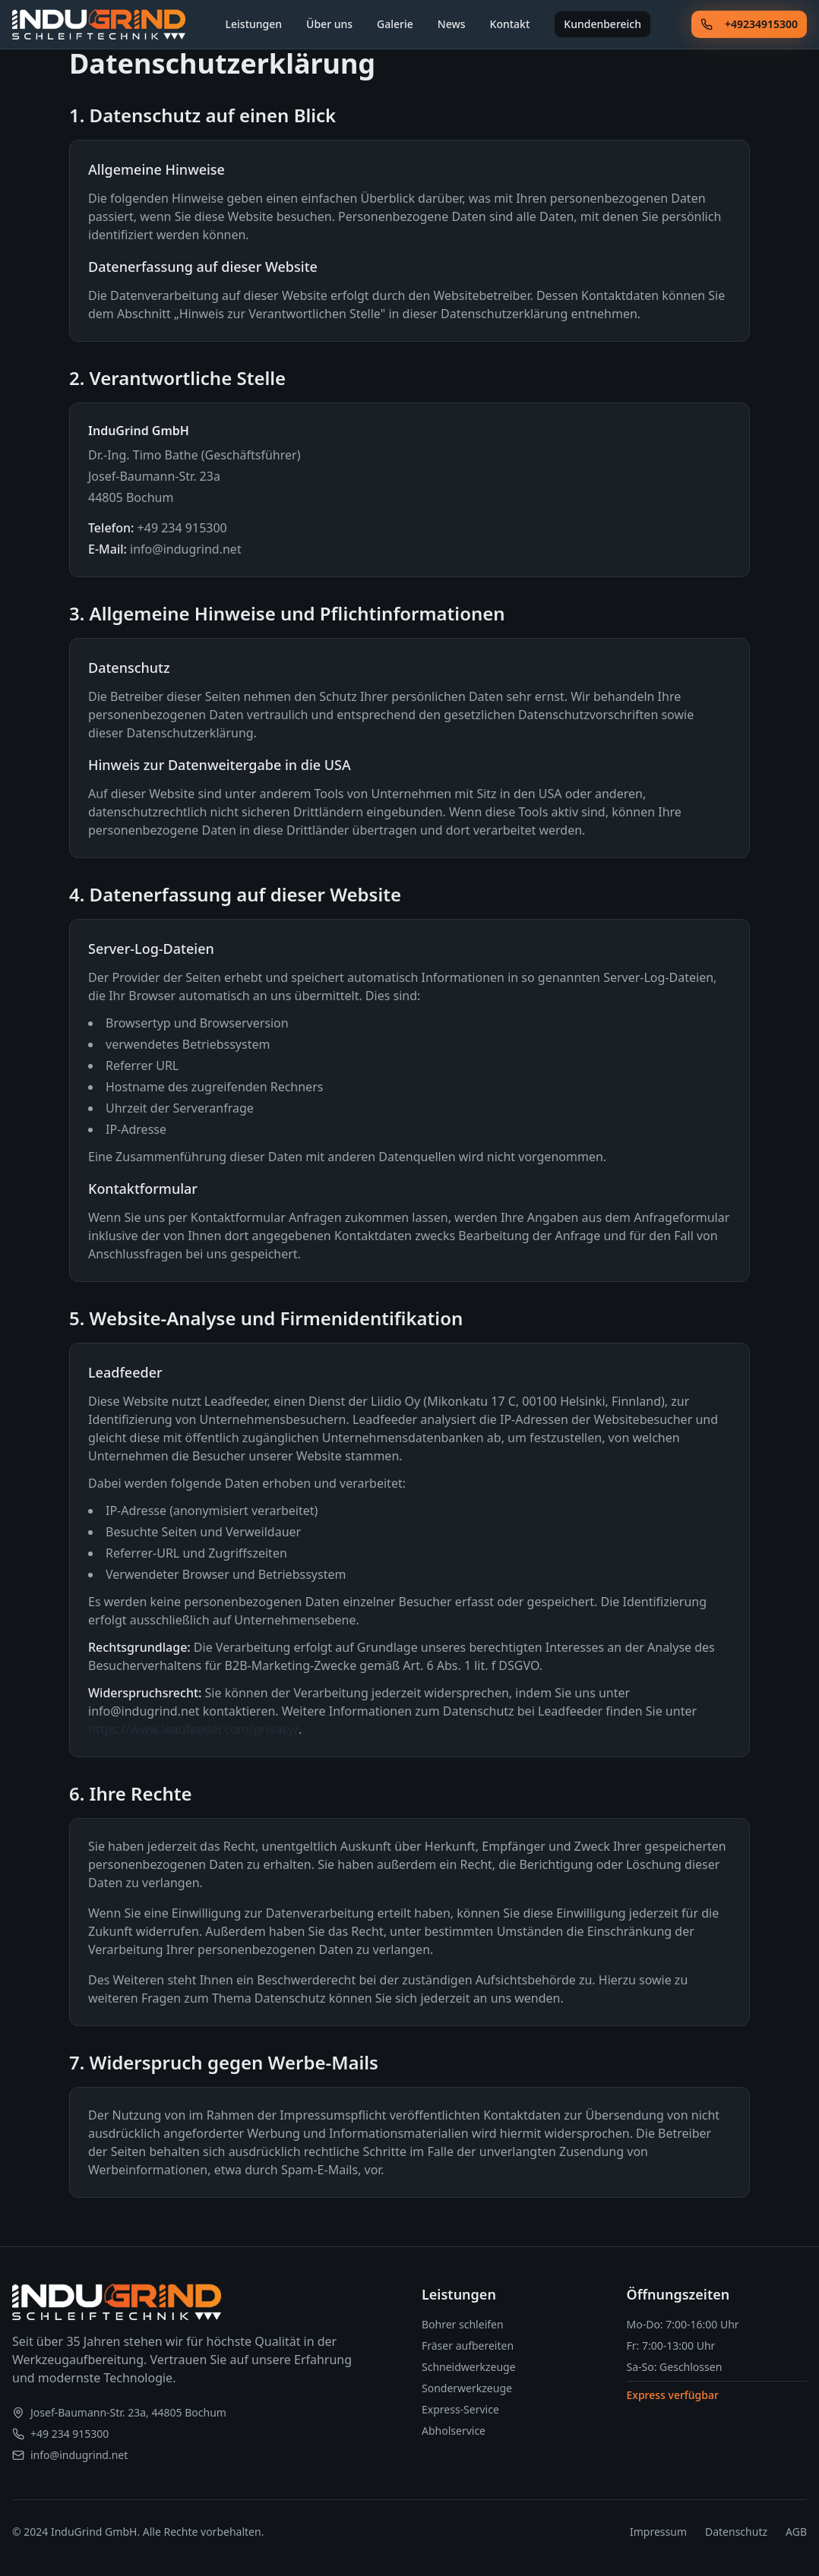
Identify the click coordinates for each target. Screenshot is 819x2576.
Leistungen (254, 24)
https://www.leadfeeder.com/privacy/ (193, 1729)
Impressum (658, 2531)
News (452, 24)
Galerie (396, 24)
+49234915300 (749, 24)
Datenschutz (736, 2531)
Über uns (330, 24)
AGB (796, 2531)
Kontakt (510, 24)
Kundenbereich (603, 24)
